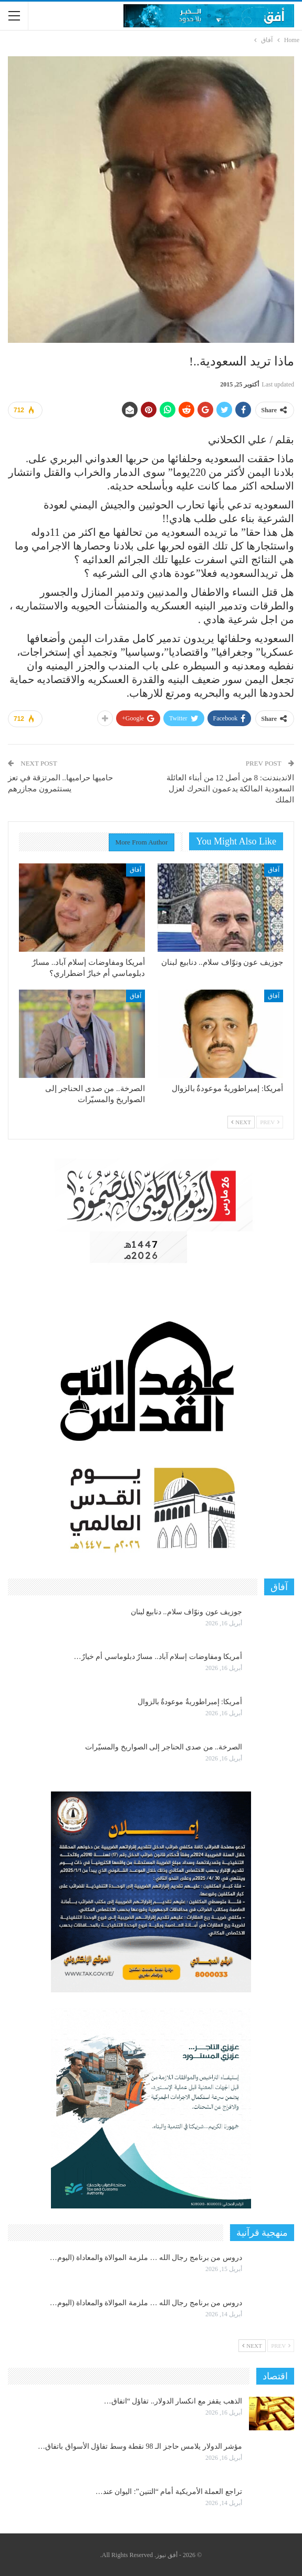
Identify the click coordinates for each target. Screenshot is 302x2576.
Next (241, 1122)
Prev (269, 1122)
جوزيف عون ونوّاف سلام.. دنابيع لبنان (187, 1612)
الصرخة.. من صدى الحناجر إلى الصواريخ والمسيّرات (163, 1747)
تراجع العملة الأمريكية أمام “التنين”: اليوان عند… (169, 2492)
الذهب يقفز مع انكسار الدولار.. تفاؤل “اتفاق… (173, 2401)
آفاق (273, 869)
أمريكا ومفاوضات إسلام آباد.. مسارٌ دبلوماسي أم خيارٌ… (158, 1657)
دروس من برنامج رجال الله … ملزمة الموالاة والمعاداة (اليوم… (146, 2258)
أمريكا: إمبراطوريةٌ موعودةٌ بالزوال (190, 1702)
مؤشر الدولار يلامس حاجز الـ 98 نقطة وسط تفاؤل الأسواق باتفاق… (140, 2446)
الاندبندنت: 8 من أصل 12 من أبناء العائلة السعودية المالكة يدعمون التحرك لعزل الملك (230, 788)
